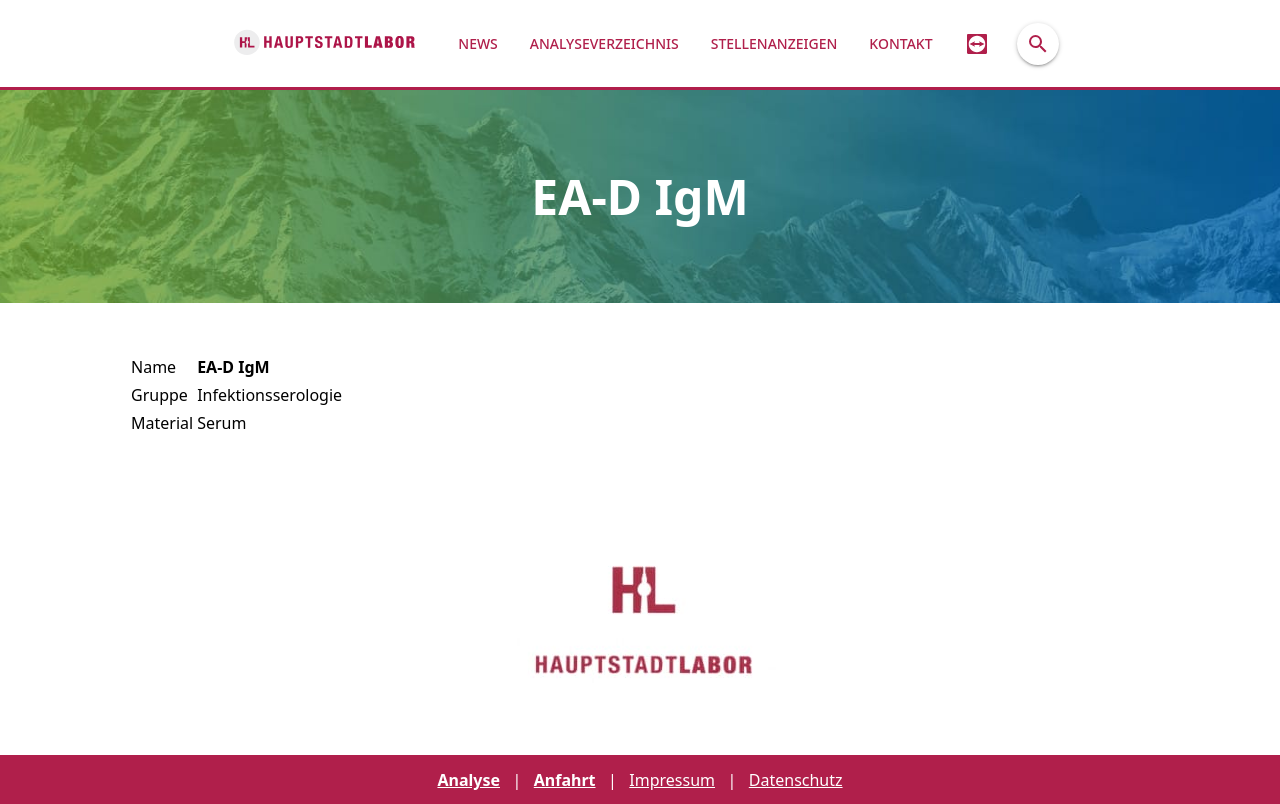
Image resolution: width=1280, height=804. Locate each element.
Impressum (672, 780)
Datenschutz (796, 780)
